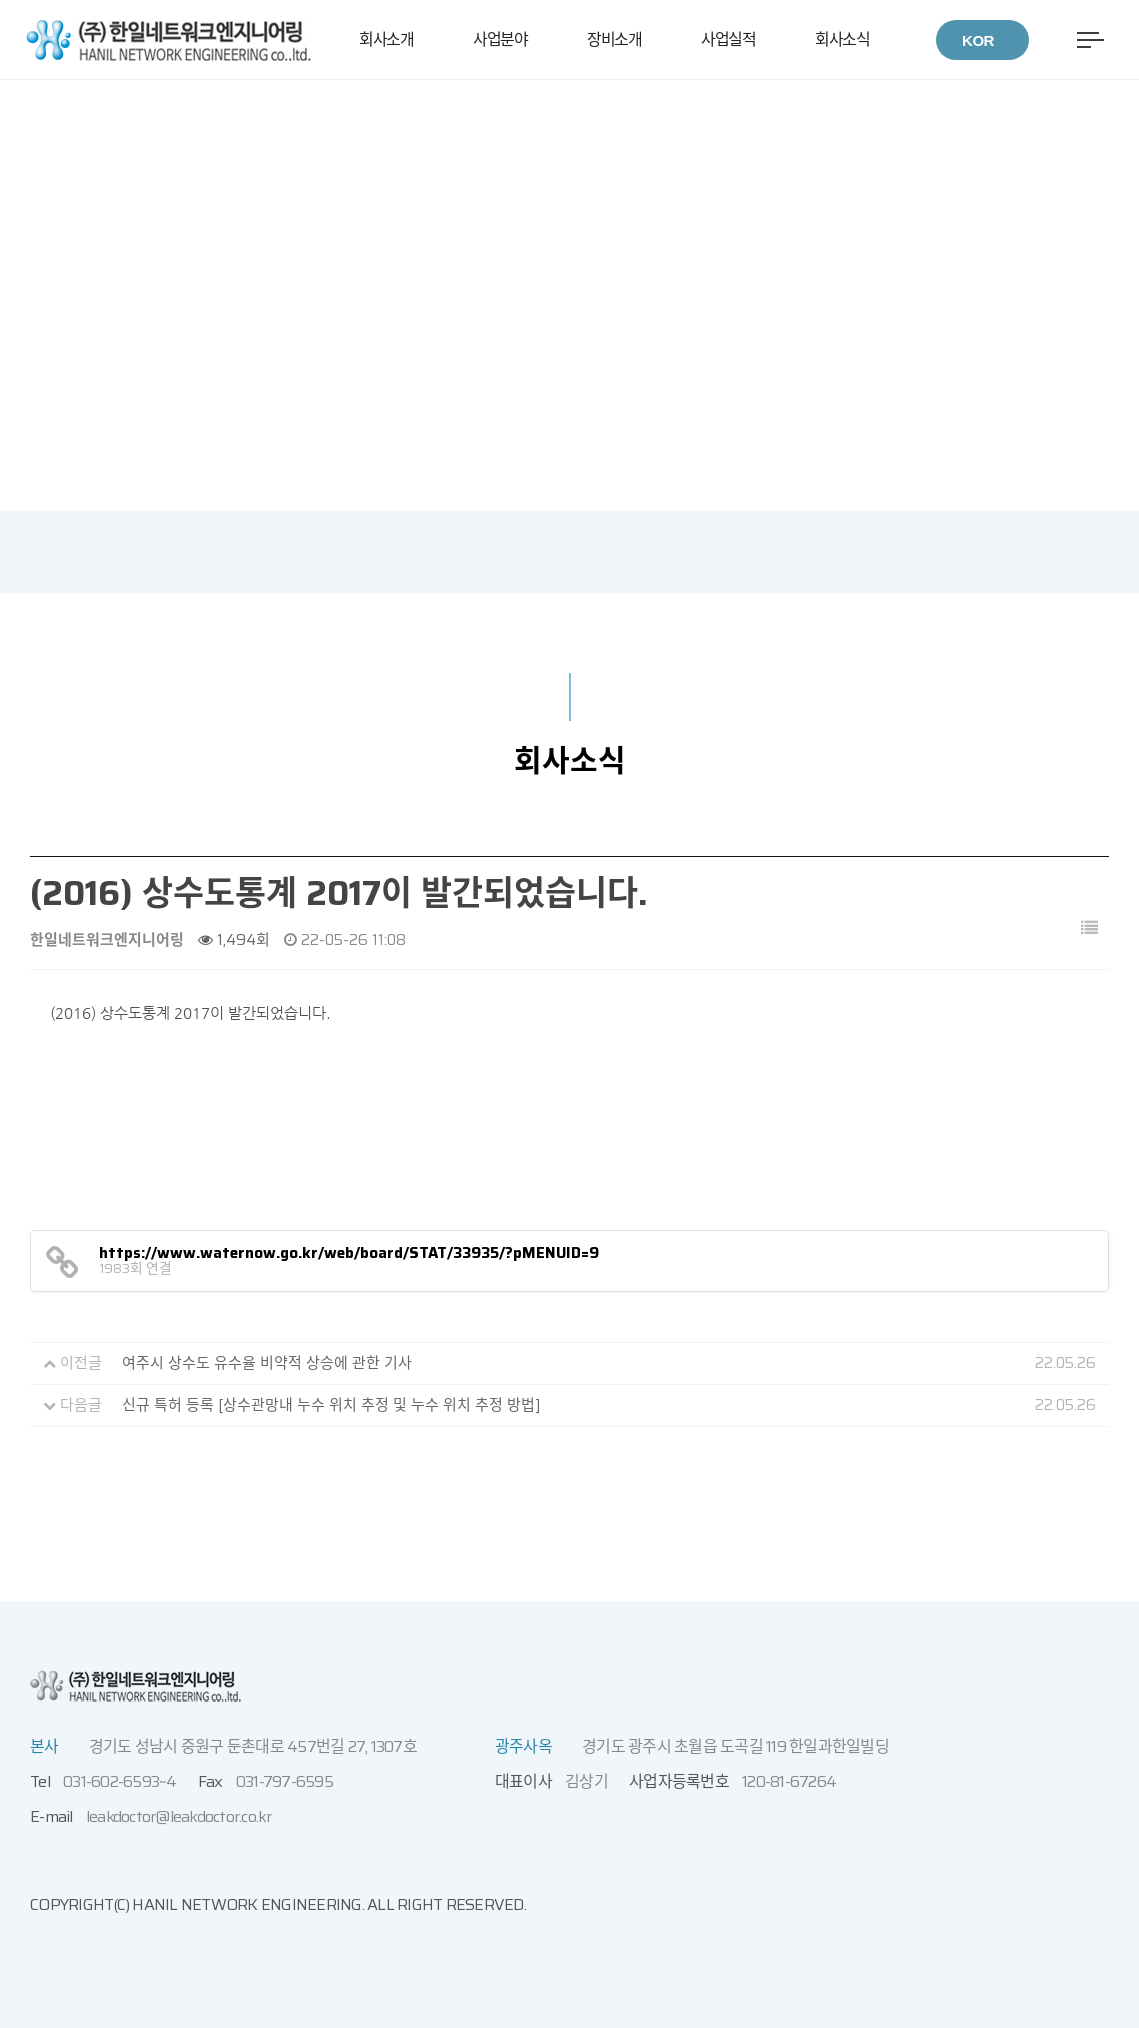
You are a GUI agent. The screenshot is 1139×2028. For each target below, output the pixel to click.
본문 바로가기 (0, 80)
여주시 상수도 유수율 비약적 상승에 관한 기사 (267, 1363)
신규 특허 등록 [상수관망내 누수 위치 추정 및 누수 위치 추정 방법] (331, 1405)
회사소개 (386, 39)
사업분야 (500, 39)
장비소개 (614, 39)
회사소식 (842, 39)
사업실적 (728, 39)
